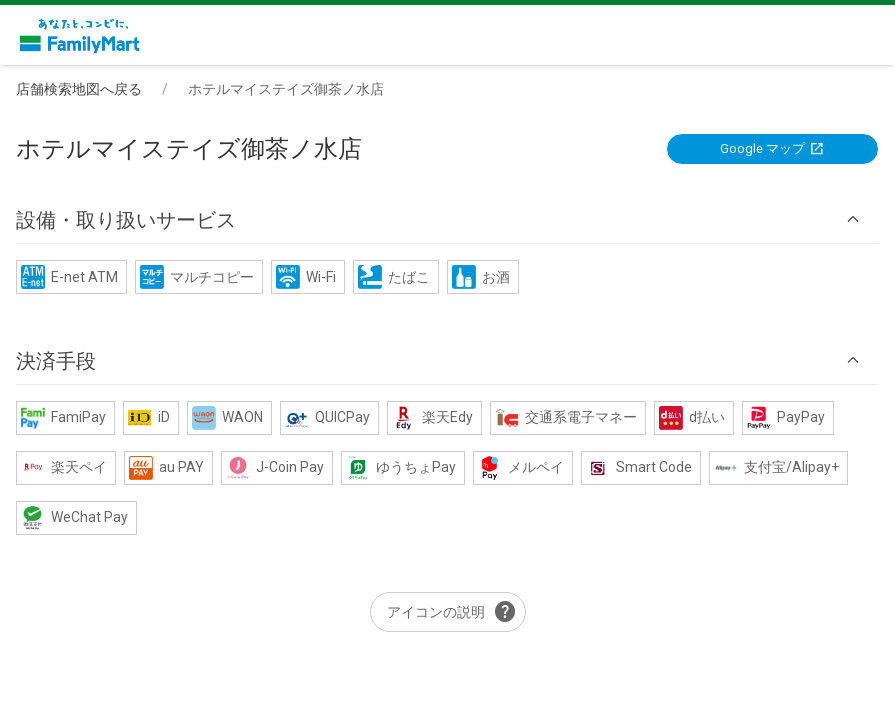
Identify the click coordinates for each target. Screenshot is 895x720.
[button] (447, 219)
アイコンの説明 (452, 612)
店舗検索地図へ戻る (79, 89)
